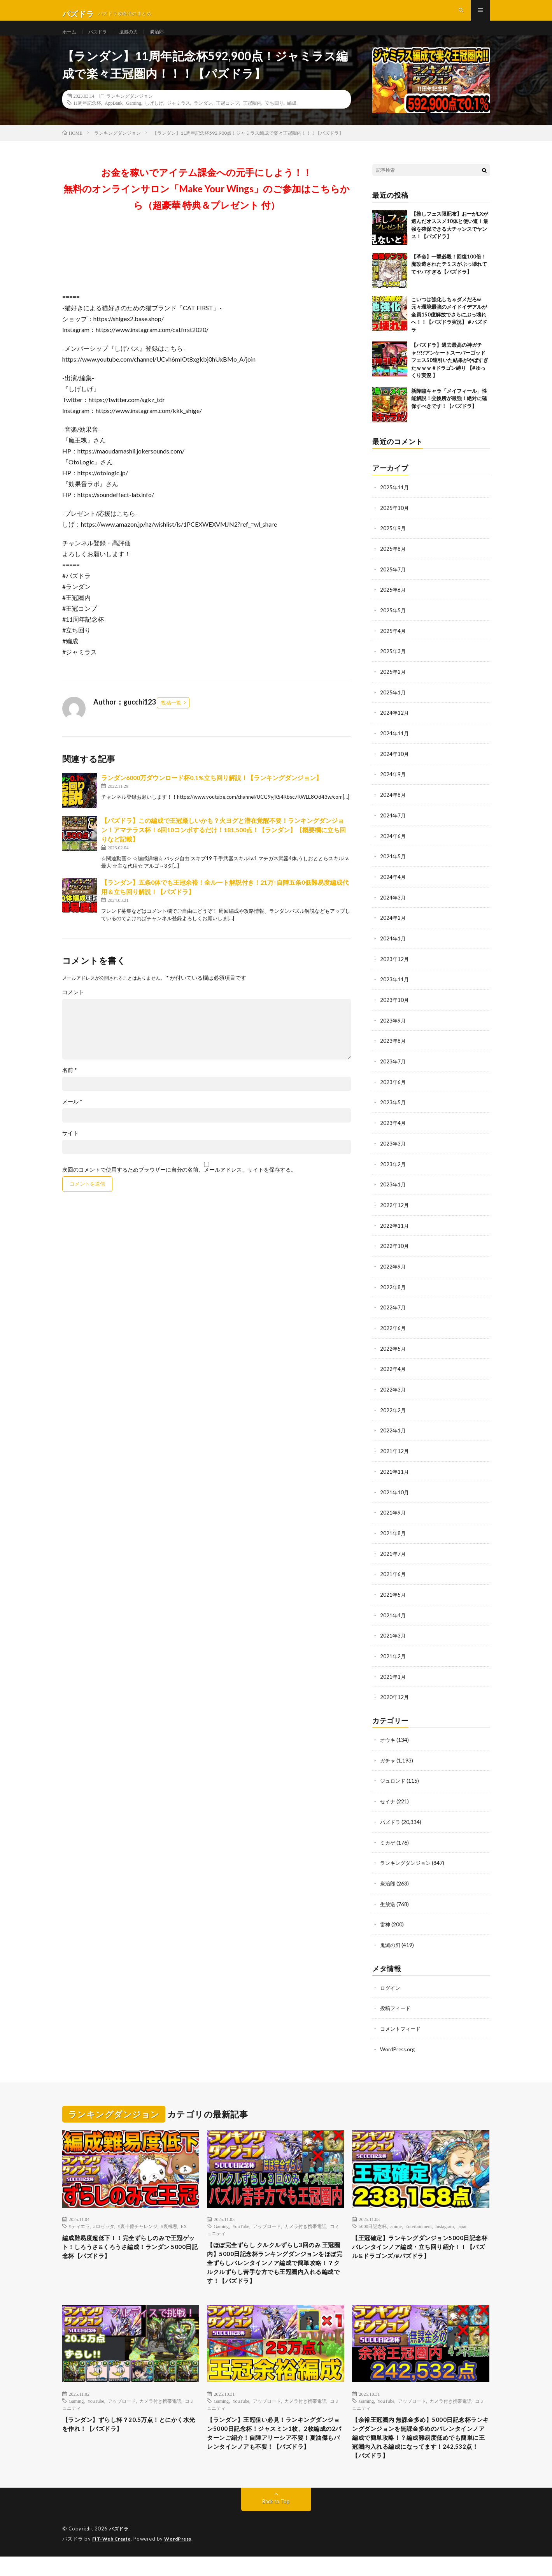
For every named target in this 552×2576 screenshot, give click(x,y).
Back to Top (276, 2521)
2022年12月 (395, 1210)
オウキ (388, 1739)
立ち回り (274, 118)
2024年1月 (393, 947)
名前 (69, 1085)
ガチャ (388, 1759)
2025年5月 (393, 623)
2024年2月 (393, 927)
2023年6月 (393, 1089)
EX (184, 2221)
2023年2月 (393, 1170)
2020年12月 (395, 1696)
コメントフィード (402, 2024)
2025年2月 (393, 684)
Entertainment (418, 2221)
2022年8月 (393, 1291)
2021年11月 (395, 1474)
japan (462, 2221)
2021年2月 (393, 1656)
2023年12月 (395, 968)
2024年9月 (393, 785)
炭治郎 (166, 38)
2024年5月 (393, 866)
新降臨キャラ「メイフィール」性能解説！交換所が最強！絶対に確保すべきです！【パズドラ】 (449, 413)
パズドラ (101, 38)
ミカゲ (388, 1840)
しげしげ (154, 118)
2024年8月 (393, 806)
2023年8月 (393, 1049)
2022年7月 (393, 1312)
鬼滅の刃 (135, 38)
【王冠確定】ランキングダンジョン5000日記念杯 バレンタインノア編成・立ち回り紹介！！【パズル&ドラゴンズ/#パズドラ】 (419, 2250)
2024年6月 (393, 846)
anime (395, 2221)
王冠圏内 (252, 118)
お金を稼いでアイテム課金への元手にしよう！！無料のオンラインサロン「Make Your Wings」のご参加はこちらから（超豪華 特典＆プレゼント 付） (206, 204)
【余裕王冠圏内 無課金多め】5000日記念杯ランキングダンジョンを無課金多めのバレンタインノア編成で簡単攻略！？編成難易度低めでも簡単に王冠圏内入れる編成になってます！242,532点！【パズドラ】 (420, 2454)
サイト (70, 1148)
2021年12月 (395, 1453)
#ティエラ (79, 2221)
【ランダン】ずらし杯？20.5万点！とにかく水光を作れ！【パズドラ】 (130, 2438)
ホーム (70, 38)
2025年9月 (393, 542)
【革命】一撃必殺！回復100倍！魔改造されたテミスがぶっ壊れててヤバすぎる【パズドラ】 (449, 279)
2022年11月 (395, 1231)
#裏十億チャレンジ (138, 2221)
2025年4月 (393, 644)
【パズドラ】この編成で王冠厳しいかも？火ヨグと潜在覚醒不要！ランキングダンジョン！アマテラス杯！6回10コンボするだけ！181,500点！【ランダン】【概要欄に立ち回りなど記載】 (223, 845)
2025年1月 (393, 704)
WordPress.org (398, 2044)
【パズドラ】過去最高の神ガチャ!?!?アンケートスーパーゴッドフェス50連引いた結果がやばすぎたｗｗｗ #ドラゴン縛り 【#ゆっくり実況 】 (449, 375)
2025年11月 (395, 502)
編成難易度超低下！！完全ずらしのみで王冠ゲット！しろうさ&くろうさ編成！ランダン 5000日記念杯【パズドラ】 (130, 2244)
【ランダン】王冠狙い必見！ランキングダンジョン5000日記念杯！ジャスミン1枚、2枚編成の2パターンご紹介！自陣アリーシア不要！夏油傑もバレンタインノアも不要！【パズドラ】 (275, 2454)
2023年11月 (395, 988)
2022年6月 (393, 1332)
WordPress (183, 2558)
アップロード (267, 2221)
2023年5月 (393, 1109)
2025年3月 (393, 664)
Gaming (133, 118)
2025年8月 (393, 563)
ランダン (203, 118)
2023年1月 (393, 1190)
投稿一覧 (171, 718)
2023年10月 (395, 1008)
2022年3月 (393, 1393)
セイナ (388, 1799)
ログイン (391, 1983)
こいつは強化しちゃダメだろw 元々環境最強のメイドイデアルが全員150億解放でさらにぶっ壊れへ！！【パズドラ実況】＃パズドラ (449, 329)
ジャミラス (178, 118)
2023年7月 (393, 1069)
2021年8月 (393, 1534)
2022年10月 (395, 1251)
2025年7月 (393, 583)
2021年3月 (393, 1635)
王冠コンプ (227, 118)
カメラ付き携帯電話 (305, 2221)
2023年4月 (393, 1129)
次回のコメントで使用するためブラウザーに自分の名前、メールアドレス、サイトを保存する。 (179, 1185)
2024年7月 (393, 826)
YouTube (240, 2221)
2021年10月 (395, 1494)
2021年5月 (393, 1595)
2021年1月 (393, 1676)
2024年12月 (395, 725)
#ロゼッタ (103, 2221)
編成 (291, 118)
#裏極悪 (169, 2221)
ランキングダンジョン (129, 111)
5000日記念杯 (373, 2221)
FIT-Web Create (113, 2558)
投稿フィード (396, 2004)
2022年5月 (393, 1352)
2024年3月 (393, 907)
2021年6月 (393, 1575)
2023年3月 (393, 1150)
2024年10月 (395, 765)
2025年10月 (395, 522)
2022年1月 (393, 1433)
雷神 (385, 1921)
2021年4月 (393, 1615)
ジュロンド (393, 1779)
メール (72, 1116)
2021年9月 (393, 1514)
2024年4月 (393, 887)
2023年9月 (393, 1028)
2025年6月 (393, 603)
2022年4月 (393, 1372)
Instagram (444, 2221)
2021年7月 (393, 1555)
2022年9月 (393, 1271)
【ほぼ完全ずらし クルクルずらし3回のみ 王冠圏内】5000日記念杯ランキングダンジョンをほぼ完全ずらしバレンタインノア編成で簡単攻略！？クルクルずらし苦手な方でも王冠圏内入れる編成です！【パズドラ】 (275, 2267)
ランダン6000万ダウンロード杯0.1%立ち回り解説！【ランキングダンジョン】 (211, 792)
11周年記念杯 (88, 118)
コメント (73, 1007)
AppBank (114, 118)
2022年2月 (393, 1413)
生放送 (388, 1901)
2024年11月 (395, 745)
